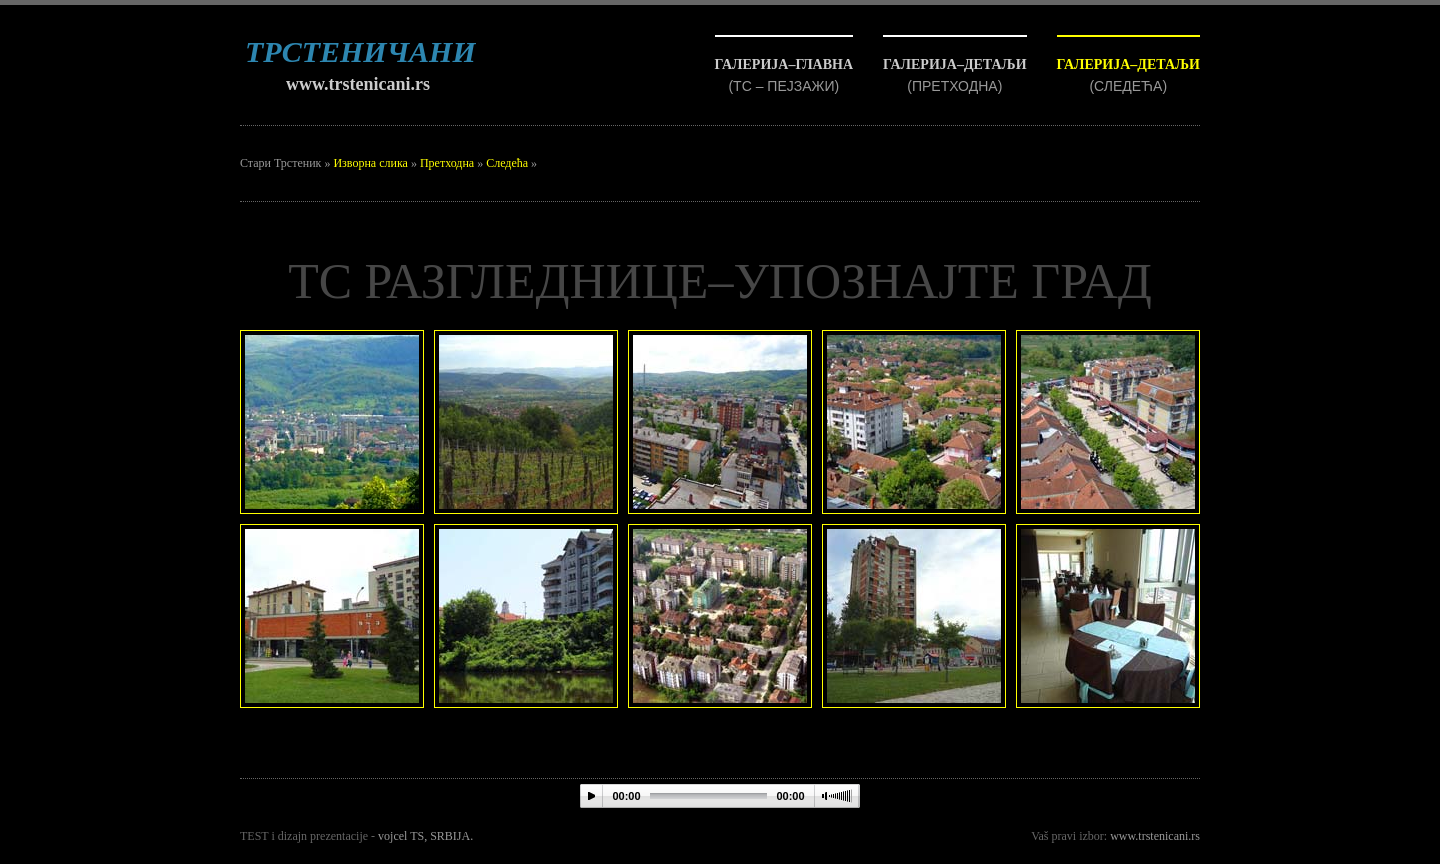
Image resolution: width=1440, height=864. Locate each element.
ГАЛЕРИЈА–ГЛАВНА (784, 64)
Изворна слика (370, 163)
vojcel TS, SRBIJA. (425, 836)
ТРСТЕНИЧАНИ (360, 51)
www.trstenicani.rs (358, 84)
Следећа (507, 163)
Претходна (447, 163)
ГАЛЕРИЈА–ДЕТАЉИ (1128, 64)
